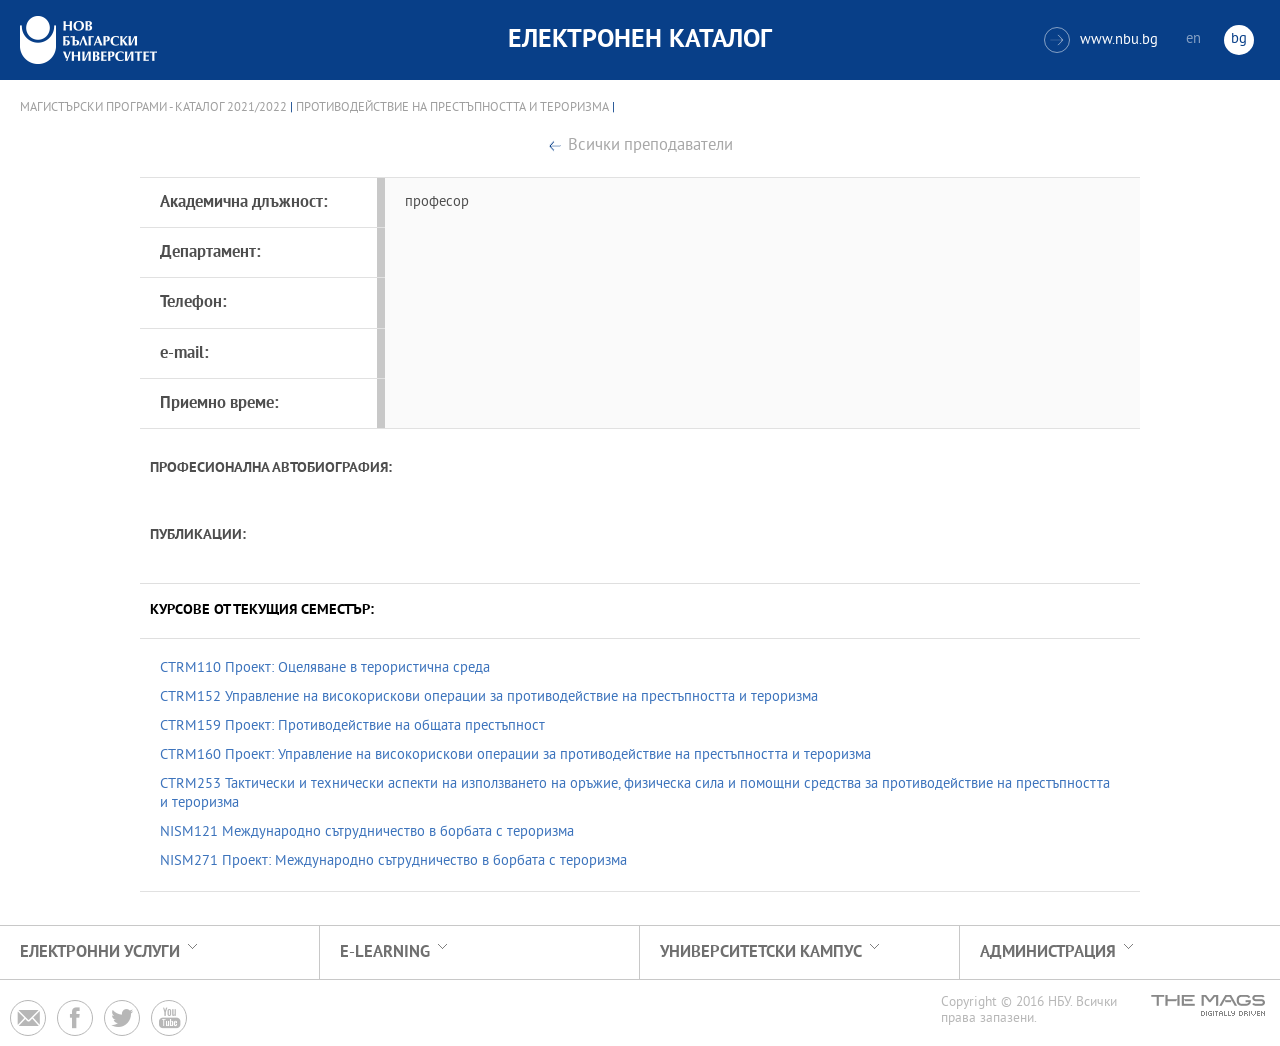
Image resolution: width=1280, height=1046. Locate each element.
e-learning (385, 952)
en (1193, 39)
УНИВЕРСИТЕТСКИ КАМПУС (761, 952)
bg (1239, 39)
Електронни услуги (100, 952)
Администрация (1048, 952)
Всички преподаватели (650, 146)
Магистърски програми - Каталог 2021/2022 (153, 108)
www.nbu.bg (1101, 40)
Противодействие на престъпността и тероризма (452, 108)
